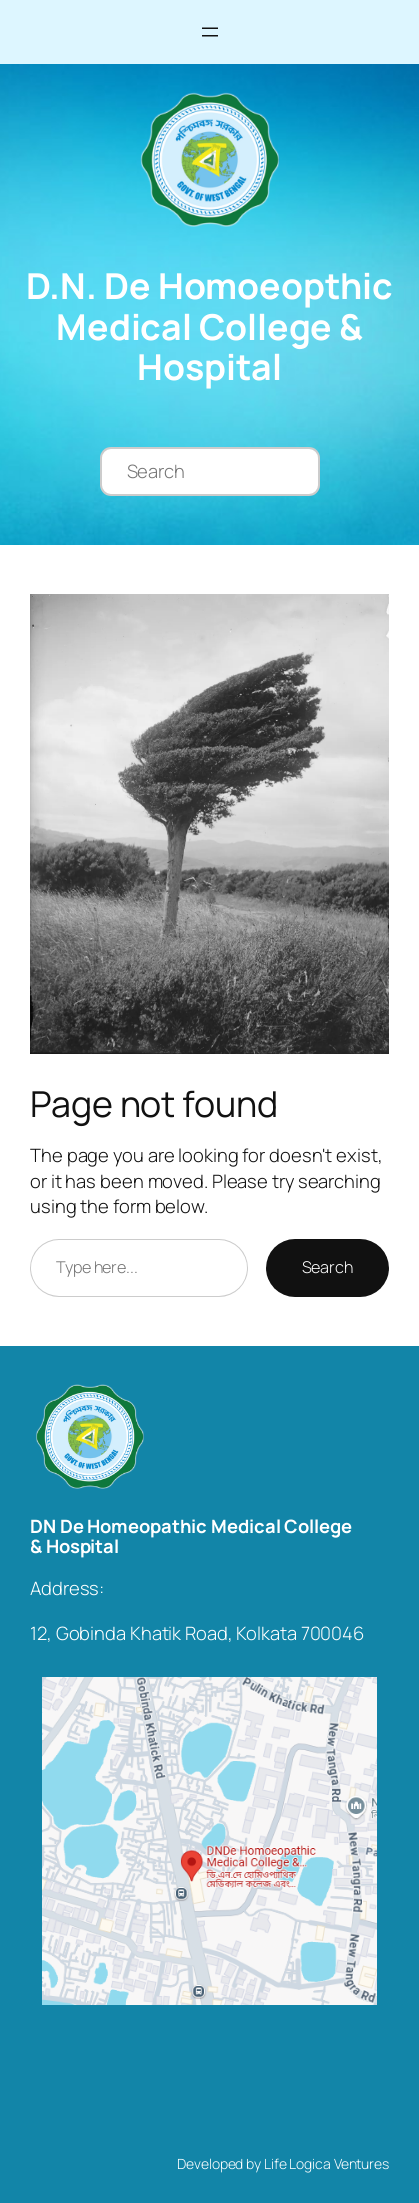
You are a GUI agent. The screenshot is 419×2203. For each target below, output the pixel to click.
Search (327, 1267)
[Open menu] (210, 32)
